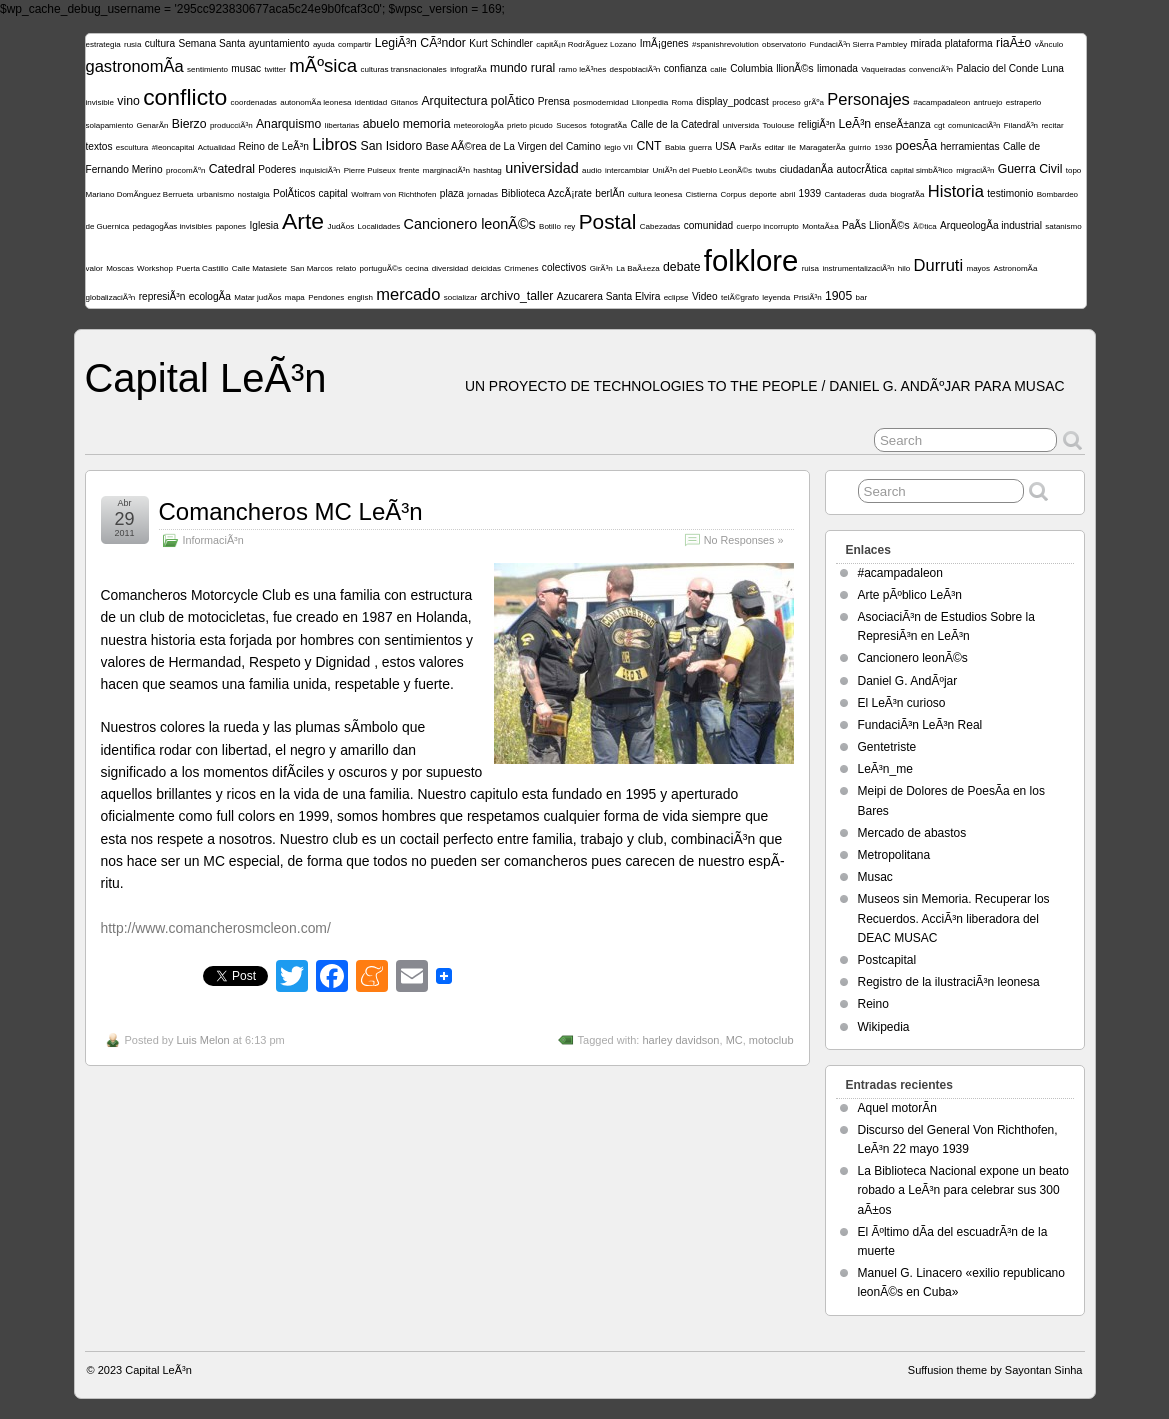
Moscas (120, 268)
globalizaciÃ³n (111, 297)
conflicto (185, 97)
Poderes (277, 169)
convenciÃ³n (931, 69)
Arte (303, 221)
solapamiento (110, 125)
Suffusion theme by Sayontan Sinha (995, 1370)
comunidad (709, 225)
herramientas (969, 146)
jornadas (482, 194)
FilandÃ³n (1021, 125)
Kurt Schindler (501, 43)
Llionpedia (650, 102)
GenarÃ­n (152, 125)
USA (725, 146)
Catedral (232, 169)
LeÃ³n (854, 124)
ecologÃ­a (210, 296)
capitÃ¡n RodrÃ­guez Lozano (586, 44)
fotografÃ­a (608, 125)
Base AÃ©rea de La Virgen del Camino (513, 146)
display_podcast (732, 101)
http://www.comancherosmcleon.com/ (216, 928)
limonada (837, 68)
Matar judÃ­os (257, 297)
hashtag (487, 170)
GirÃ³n (601, 268)
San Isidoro (391, 146)
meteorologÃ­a (479, 125)
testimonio (1010, 193)
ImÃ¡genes (664, 43)
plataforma (969, 43)
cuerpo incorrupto (768, 226)
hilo (904, 268)
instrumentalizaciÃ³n (858, 268)
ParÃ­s (750, 147)
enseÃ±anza (902, 124)
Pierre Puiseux (370, 170)
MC (734, 1040)
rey (569, 226)
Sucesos (571, 125)
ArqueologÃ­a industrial (991, 225)
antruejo (987, 102)
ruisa (810, 268)
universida (741, 125)
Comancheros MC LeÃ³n (291, 511)
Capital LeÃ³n (206, 378)
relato (346, 268)
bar (862, 297)
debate (681, 267)
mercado (408, 294)
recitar (1052, 125)
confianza (685, 68)
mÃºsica (323, 65)
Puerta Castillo (202, 268)
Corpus (733, 194)
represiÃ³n (162, 296)
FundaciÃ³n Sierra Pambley (858, 44)
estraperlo (1024, 102)
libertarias (342, 125)
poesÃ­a (917, 146)
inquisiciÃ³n (319, 170)
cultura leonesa (655, 194)
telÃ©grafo (740, 297)
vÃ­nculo (1049, 44)
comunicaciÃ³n (974, 125)
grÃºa (814, 102)
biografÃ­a (907, 194)
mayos (978, 268)
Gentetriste (887, 747)
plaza (452, 193)
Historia (956, 191)
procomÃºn (185, 170)
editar (775, 147)
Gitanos (405, 102)
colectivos (564, 267)
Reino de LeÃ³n (273, 146)
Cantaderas (844, 194)
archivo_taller (517, 296)
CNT (648, 146)
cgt (939, 125)
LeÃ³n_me (885, 769)
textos (99, 146)
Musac (875, 877)
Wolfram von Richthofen (393, 194)
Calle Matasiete (259, 268)
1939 (810, 193)
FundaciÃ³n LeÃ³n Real (920, 725)
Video (705, 296)
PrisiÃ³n (808, 297)
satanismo (1063, 226)
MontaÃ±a (820, 226)
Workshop (155, 268)
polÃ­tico (513, 101)
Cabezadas (660, 226)
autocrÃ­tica (862, 169)
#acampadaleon (941, 102)
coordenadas (254, 102)
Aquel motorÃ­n (897, 1108)
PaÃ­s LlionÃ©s (876, 225)
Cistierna (702, 194)
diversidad (450, 268)
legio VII (618, 147)
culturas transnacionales (404, 69)
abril (787, 194)
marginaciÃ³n (446, 170)
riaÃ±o (1013, 43)
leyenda (776, 297)
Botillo (550, 226)
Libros (334, 144)
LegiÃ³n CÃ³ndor (420, 43)
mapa (295, 297)
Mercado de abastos (912, 833)
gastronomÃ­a (135, 66)
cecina (416, 268)
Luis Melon (202, 1040)
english (360, 297)
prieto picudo (530, 125)
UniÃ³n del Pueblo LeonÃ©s (702, 170)
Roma (682, 102)
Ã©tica (925, 226)
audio (592, 170)
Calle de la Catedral (674, 124)
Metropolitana (894, 855)
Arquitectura (454, 101)
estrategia (103, 44)
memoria (427, 124)
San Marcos (311, 268)
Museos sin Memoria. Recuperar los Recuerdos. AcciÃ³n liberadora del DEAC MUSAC (954, 918)
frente (409, 170)
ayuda (324, 44)
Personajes (868, 99)
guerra (700, 147)
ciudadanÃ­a (806, 169)
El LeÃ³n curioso (902, 703)
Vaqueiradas (883, 69)
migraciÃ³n (975, 170)
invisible (100, 102)
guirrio (860, 147)
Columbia (751, 68)
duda (878, 194)
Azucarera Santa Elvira (609, 296)
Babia (675, 147)
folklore (751, 260)
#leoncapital (173, 147)
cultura (160, 43)
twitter (275, 69)
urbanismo (215, 194)
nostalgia (254, 194)
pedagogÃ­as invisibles (172, 226)
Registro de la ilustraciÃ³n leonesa (949, 982)
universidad (542, 168)
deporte (763, 194)
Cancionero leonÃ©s (470, 224)
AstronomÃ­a (1015, 268)
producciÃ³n (231, 125)
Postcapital (887, 960)
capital (333, 193)
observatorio (784, 44)
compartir (354, 44)
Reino (873, 1004)
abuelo (381, 124)
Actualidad (216, 147)
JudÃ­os (340, 226)
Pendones (326, 297)
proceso (786, 102)
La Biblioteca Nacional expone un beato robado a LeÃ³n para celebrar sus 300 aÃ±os (964, 1190)
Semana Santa (211, 43)
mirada (926, 43)
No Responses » (744, 540)
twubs (765, 170)
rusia (132, 44)
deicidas (486, 268)
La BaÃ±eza (638, 268)
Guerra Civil (1030, 169)
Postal (608, 221)
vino (128, 101)
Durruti (939, 265)
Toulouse (779, 125)
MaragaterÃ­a (822, 147)
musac (246, 68)
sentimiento (207, 69)
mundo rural (522, 68)
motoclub (771, 1040)
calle (718, 69)
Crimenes (521, 268)
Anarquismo (288, 124)
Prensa (554, 101)
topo (1074, 170)
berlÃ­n (609, 193)
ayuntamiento (279, 43)
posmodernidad (600, 102)
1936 (883, 147)
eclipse (676, 297)
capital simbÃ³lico (922, 170)
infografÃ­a (468, 69)
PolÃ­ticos (294, 193)
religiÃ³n (816, 124)
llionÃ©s (794, 68)
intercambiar (627, 170)
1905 (838, 296)
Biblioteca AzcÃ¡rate (546, 193)
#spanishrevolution (725, 44)
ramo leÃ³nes (583, 69)
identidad (371, 102)
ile (792, 147)
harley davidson (680, 1040)
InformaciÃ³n (213, 540)
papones (230, 226)
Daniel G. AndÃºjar (908, 681)
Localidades (378, 226)
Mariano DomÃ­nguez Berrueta (140, 194)
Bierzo (189, 124)
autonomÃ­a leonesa (315, 102)
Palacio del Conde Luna (1010, 68)
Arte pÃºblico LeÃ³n (910, 595)
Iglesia (263, 225)
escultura (132, 147)
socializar (460, 297)
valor (94, 268)
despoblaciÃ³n (635, 69)
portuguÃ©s (381, 268)
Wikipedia (884, 1027)
